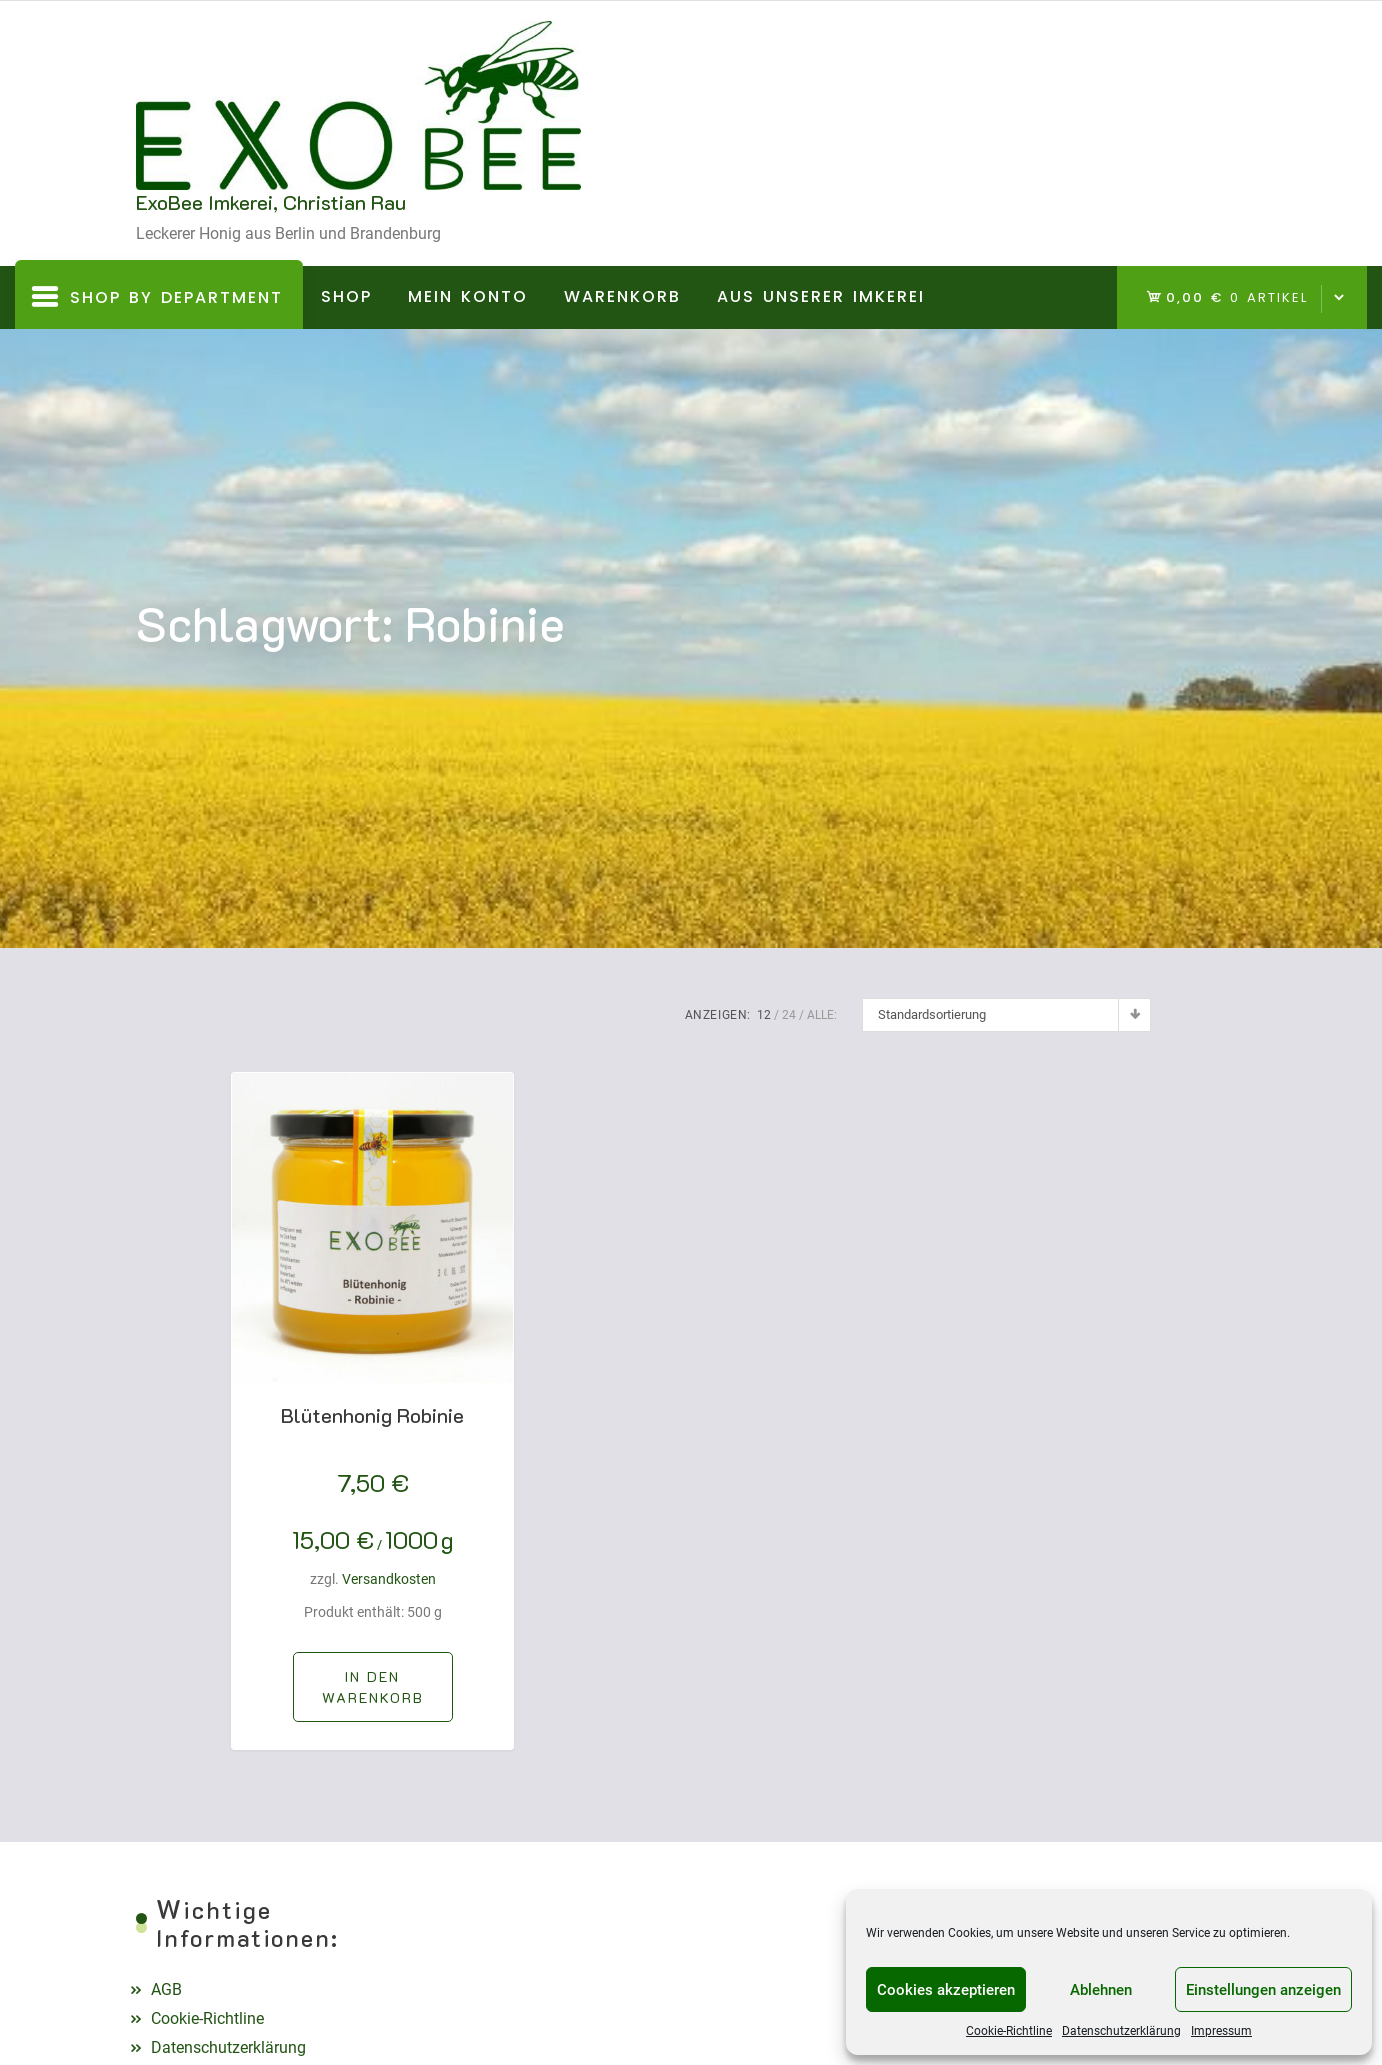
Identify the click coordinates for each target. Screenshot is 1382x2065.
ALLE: (822, 1015)
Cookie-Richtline (1009, 2031)
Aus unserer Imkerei (821, 296)
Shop (346, 296)
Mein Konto (468, 296)
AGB (166, 1989)
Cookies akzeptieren (946, 1990)
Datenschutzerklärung (1121, 2031)
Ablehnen (1101, 1990)
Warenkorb (622, 296)
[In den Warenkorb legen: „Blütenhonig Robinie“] (373, 1687)
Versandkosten (389, 1579)
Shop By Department (159, 305)
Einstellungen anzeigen (1263, 1990)
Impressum (1221, 2031)
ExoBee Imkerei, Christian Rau (271, 202)
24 (789, 1015)
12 (764, 1015)
